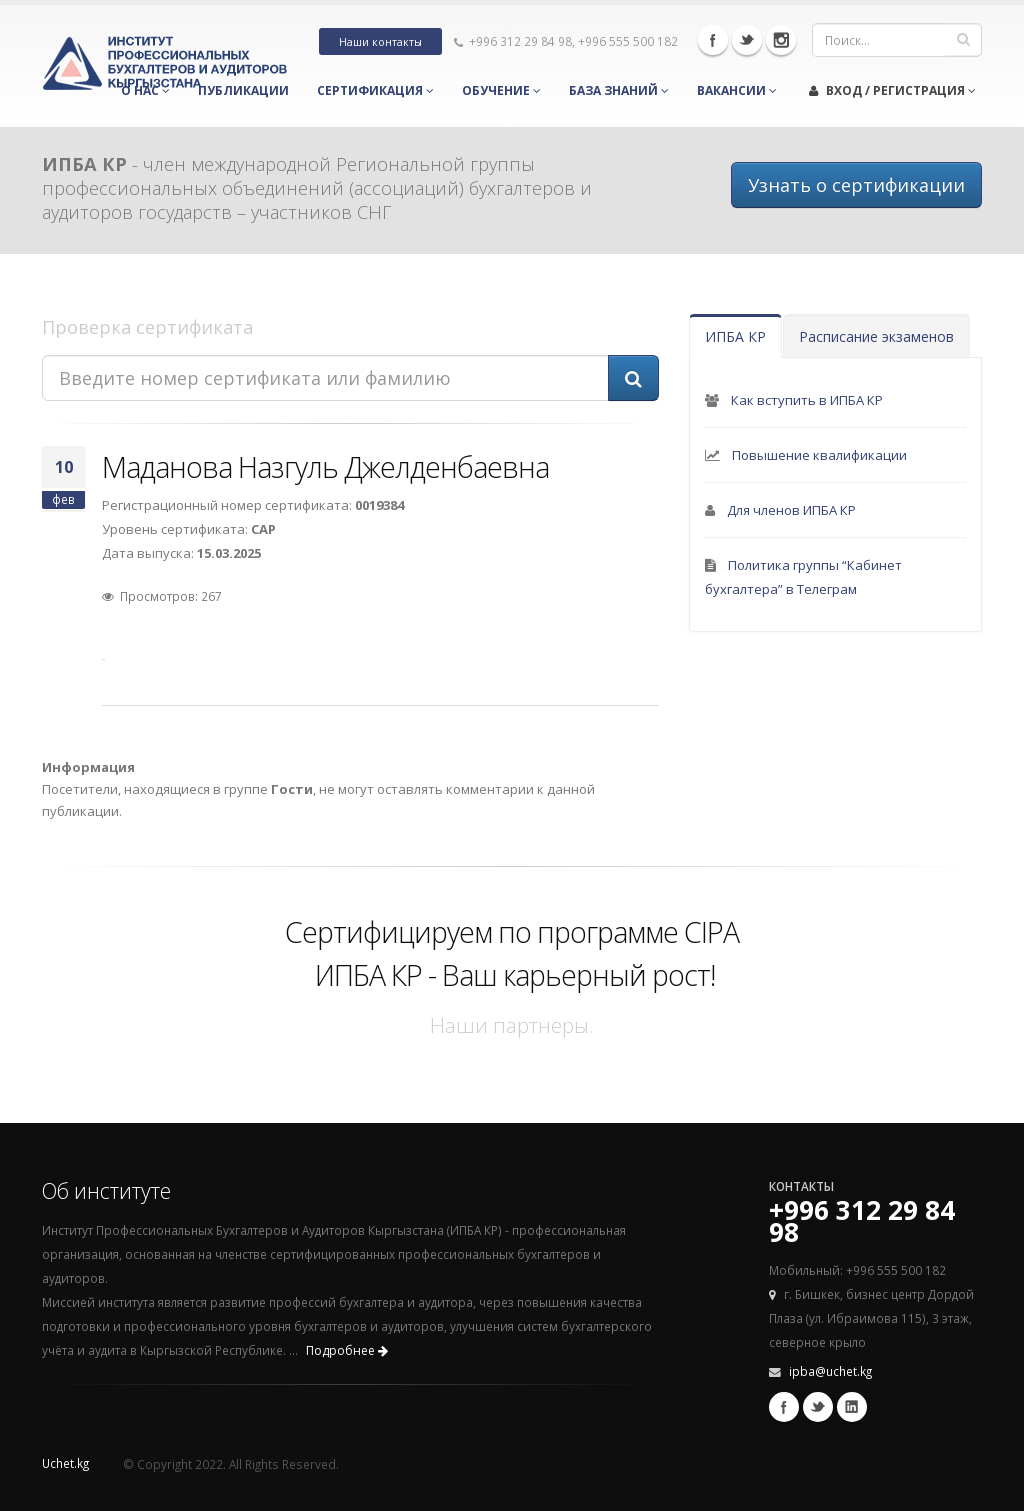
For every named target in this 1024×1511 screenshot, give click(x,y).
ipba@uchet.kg (830, 1371)
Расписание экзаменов (876, 336)
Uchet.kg (65, 1463)
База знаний (619, 90)
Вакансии (737, 90)
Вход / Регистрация (892, 90)
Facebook (713, 40)
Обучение (501, 90)
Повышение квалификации (819, 455)
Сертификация (375, 90)
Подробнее (347, 1350)
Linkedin (852, 1407)
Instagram (781, 40)
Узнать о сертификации (856, 185)
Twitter (747, 40)
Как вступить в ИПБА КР (807, 400)
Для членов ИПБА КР (791, 510)
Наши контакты (380, 42)
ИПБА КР (735, 336)
